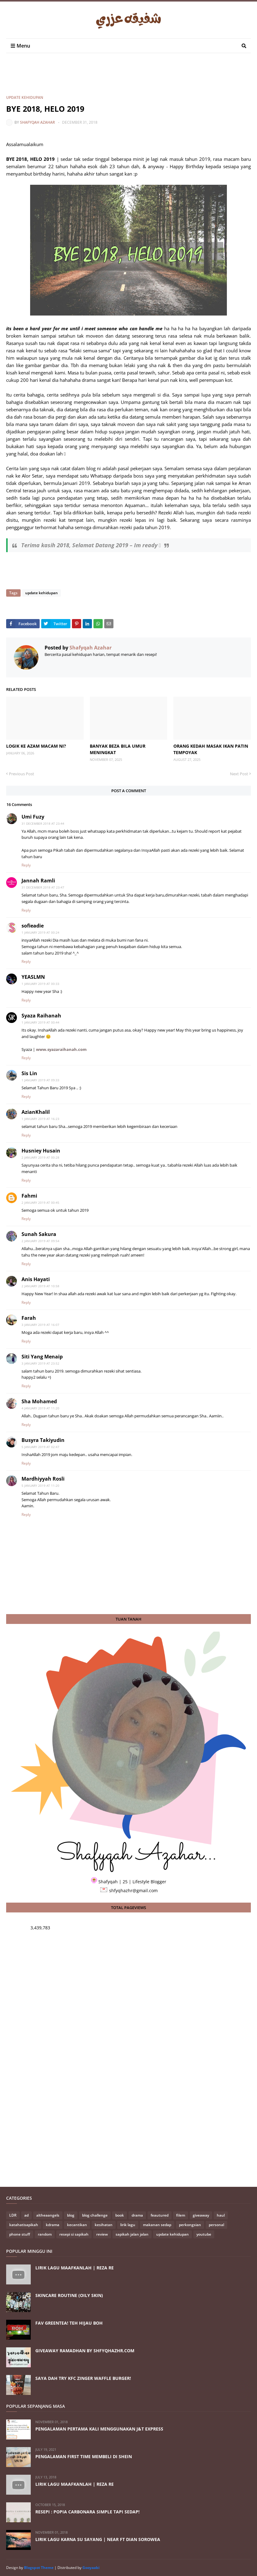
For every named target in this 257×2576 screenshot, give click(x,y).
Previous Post (21, 774)
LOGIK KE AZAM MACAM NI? (36, 746)
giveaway (201, 2215)
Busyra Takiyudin (43, 1440)
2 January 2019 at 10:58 (40, 1286)
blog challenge (95, 2215)
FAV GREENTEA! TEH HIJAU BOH (69, 2323)
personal (216, 2224)
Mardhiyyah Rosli (43, 1478)
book (119, 2215)
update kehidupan (24, 97)
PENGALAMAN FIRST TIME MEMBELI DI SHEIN (83, 2456)
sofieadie (33, 925)
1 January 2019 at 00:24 (40, 932)
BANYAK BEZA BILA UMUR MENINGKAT (117, 749)
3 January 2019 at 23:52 (40, 1363)
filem (180, 2215)
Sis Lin (29, 1073)
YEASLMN (33, 977)
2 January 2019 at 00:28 (40, 1157)
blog (70, 2215)
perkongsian (190, 2224)
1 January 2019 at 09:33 (40, 1080)
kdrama (52, 2224)
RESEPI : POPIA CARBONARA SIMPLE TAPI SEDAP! (87, 2512)
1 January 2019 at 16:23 (40, 1119)
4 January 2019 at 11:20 (40, 1408)
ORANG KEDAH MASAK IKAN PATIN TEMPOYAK (210, 749)
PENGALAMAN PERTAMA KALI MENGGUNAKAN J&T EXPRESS (99, 2429)
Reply (26, 865)
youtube (203, 2234)
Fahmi (29, 1195)
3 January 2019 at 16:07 (40, 1325)
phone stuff (19, 2234)
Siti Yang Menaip (42, 1356)
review (102, 2234)
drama (137, 2215)
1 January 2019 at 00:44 (40, 1022)
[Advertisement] (118, 79)
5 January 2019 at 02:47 (40, 1447)
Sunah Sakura (39, 1234)
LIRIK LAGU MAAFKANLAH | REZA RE (74, 2268)
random (45, 2234)
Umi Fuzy (33, 816)
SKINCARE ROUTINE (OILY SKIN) (69, 2295)
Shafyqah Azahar (37, 122)
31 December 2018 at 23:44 (43, 823)
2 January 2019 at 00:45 (40, 1202)
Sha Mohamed (39, 1401)
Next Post (239, 774)
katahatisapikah (23, 2224)
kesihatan (104, 2224)
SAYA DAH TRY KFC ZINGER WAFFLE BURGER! (83, 2378)
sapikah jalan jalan (132, 2234)
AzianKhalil (36, 1112)
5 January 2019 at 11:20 (40, 1485)
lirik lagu (127, 2224)
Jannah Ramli (38, 880)
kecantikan (77, 2224)
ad (26, 2215)
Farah (29, 1318)
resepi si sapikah (74, 2234)
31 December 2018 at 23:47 (43, 887)
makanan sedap (157, 2224)
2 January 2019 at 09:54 (40, 1241)
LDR (13, 2215)
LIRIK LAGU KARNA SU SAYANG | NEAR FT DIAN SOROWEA (97, 2539)
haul (221, 2215)
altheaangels (47, 2215)
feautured (159, 2215)
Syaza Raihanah (41, 1015)
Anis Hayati (36, 1279)
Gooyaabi (91, 2567)
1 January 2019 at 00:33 (40, 984)
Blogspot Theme (38, 2567)
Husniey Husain (41, 1150)
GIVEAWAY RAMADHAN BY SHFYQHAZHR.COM (84, 2350)
